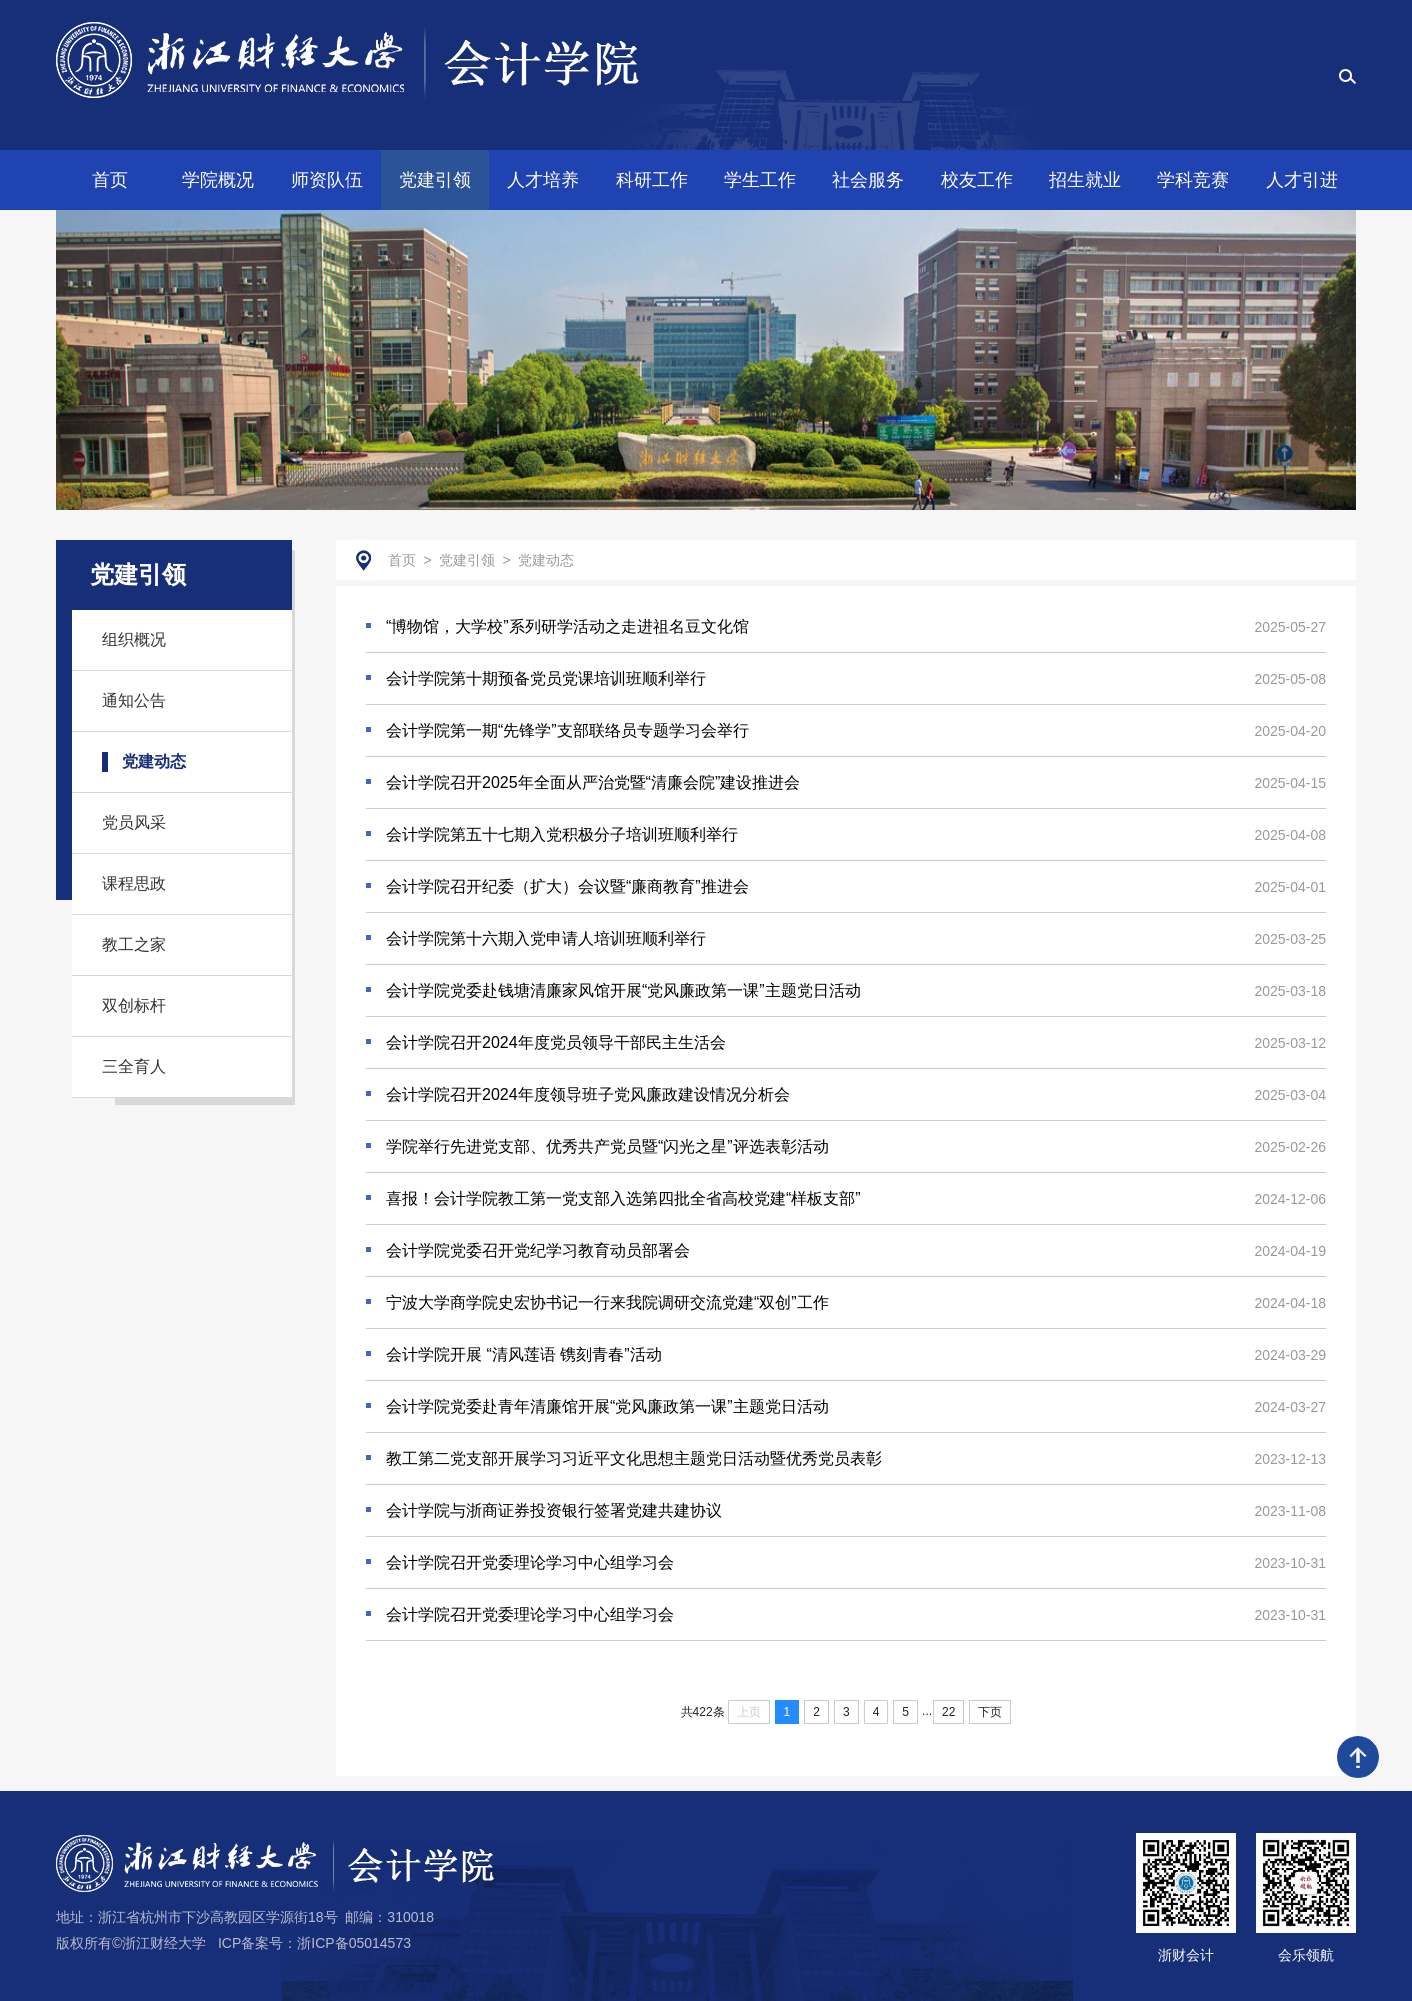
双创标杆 (134, 1005)
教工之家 (134, 944)
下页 (990, 1712)
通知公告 (134, 700)
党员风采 (134, 822)
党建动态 (154, 761)
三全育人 (134, 1066)
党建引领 (467, 560)
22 (948, 1712)
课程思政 (134, 883)
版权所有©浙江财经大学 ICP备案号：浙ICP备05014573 (233, 1943)
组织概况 (134, 639)
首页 (402, 560)
